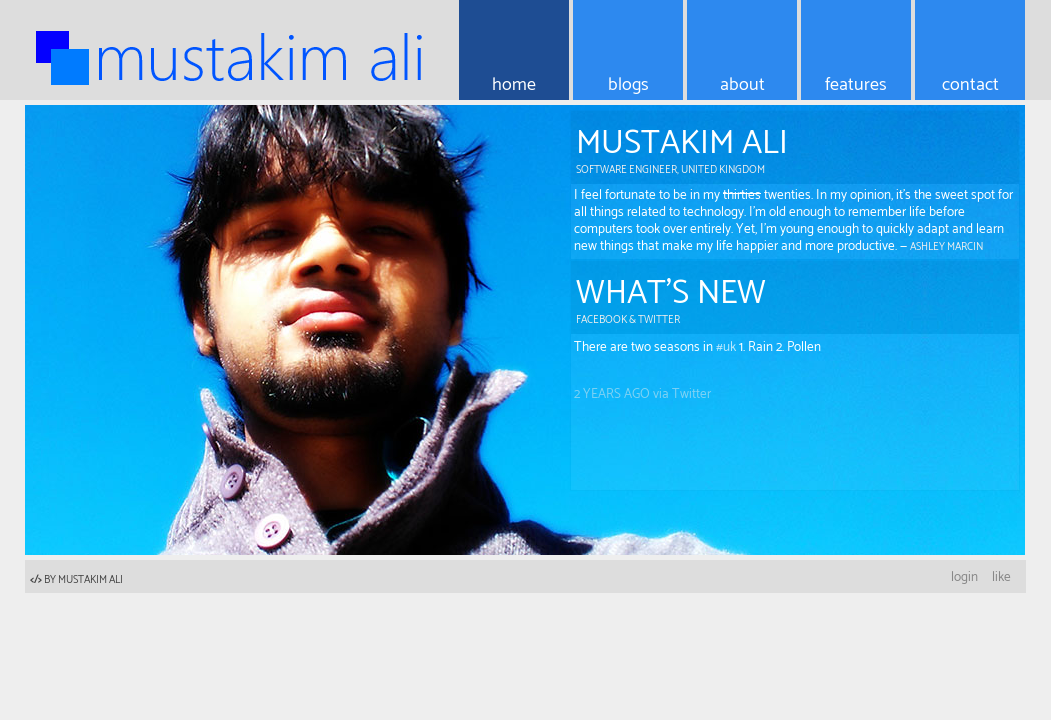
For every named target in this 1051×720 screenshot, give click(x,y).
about (742, 85)
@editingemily (632, 342)
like (1001, 577)
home (514, 85)
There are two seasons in (645, 353)
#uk (726, 353)
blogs (628, 85)
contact (970, 85)
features (856, 85)
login (964, 577)
